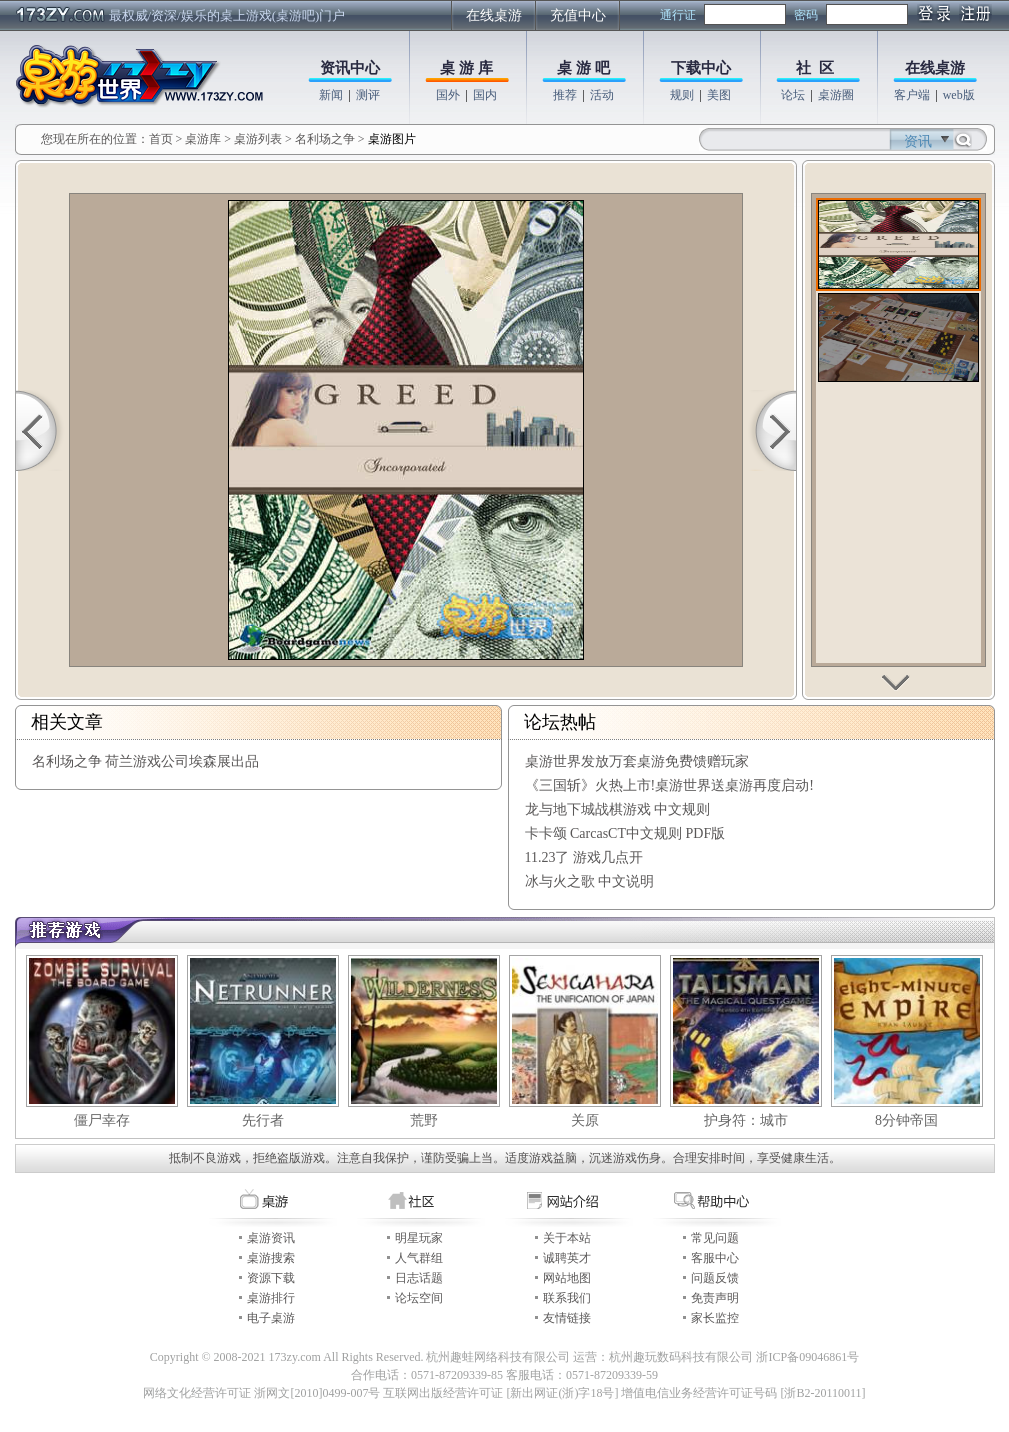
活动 (602, 95)
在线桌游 (494, 15)
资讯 (918, 141)
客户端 (912, 95)
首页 (161, 139)
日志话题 (419, 1278)
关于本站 (567, 1238)
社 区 (815, 68)
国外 (448, 95)
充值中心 (578, 15)
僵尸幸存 (102, 1120)
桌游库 (204, 139)
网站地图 (567, 1278)
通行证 (678, 15)
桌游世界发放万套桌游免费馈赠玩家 (637, 761)
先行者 (263, 1120)
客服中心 (715, 1258)
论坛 (793, 95)
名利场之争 (325, 139)
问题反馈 (715, 1278)
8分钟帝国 (906, 1120)
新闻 (331, 95)
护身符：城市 (746, 1120)
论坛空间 (419, 1298)
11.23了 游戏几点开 (584, 857)
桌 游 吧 (583, 68)
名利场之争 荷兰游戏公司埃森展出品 (146, 761)
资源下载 (271, 1278)
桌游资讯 (271, 1238)
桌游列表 (258, 139)
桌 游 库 (466, 68)
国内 (485, 95)
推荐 (565, 95)
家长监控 (715, 1318)
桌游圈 (836, 95)
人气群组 (419, 1258)
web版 (959, 95)
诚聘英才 (567, 1258)
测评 (368, 95)
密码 (806, 15)
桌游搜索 (271, 1258)
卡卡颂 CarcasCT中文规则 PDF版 (625, 833)
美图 (719, 95)
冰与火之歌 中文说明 (590, 881)
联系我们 (567, 1298)
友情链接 (567, 1318)
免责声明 (715, 1298)
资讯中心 (350, 68)
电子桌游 (271, 1318)
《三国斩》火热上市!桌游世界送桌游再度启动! (669, 785)
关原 (585, 1120)
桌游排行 (271, 1298)
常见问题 (715, 1238)
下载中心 (701, 68)
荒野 (424, 1120)
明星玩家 (419, 1238)
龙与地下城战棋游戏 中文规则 (618, 809)
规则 (682, 95)
